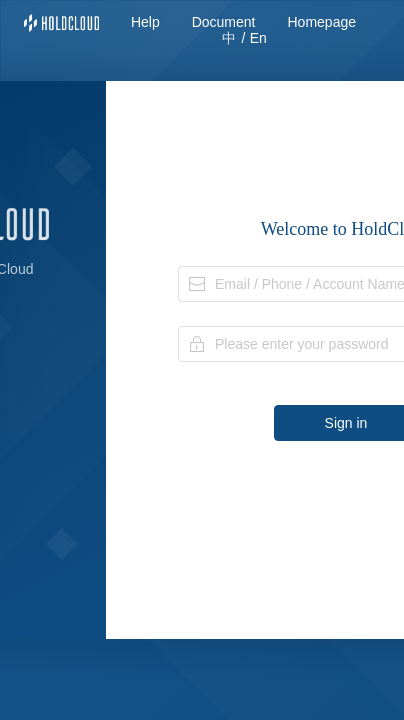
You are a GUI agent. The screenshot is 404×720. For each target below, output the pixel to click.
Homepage (322, 22)
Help (145, 22)
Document (224, 22)
